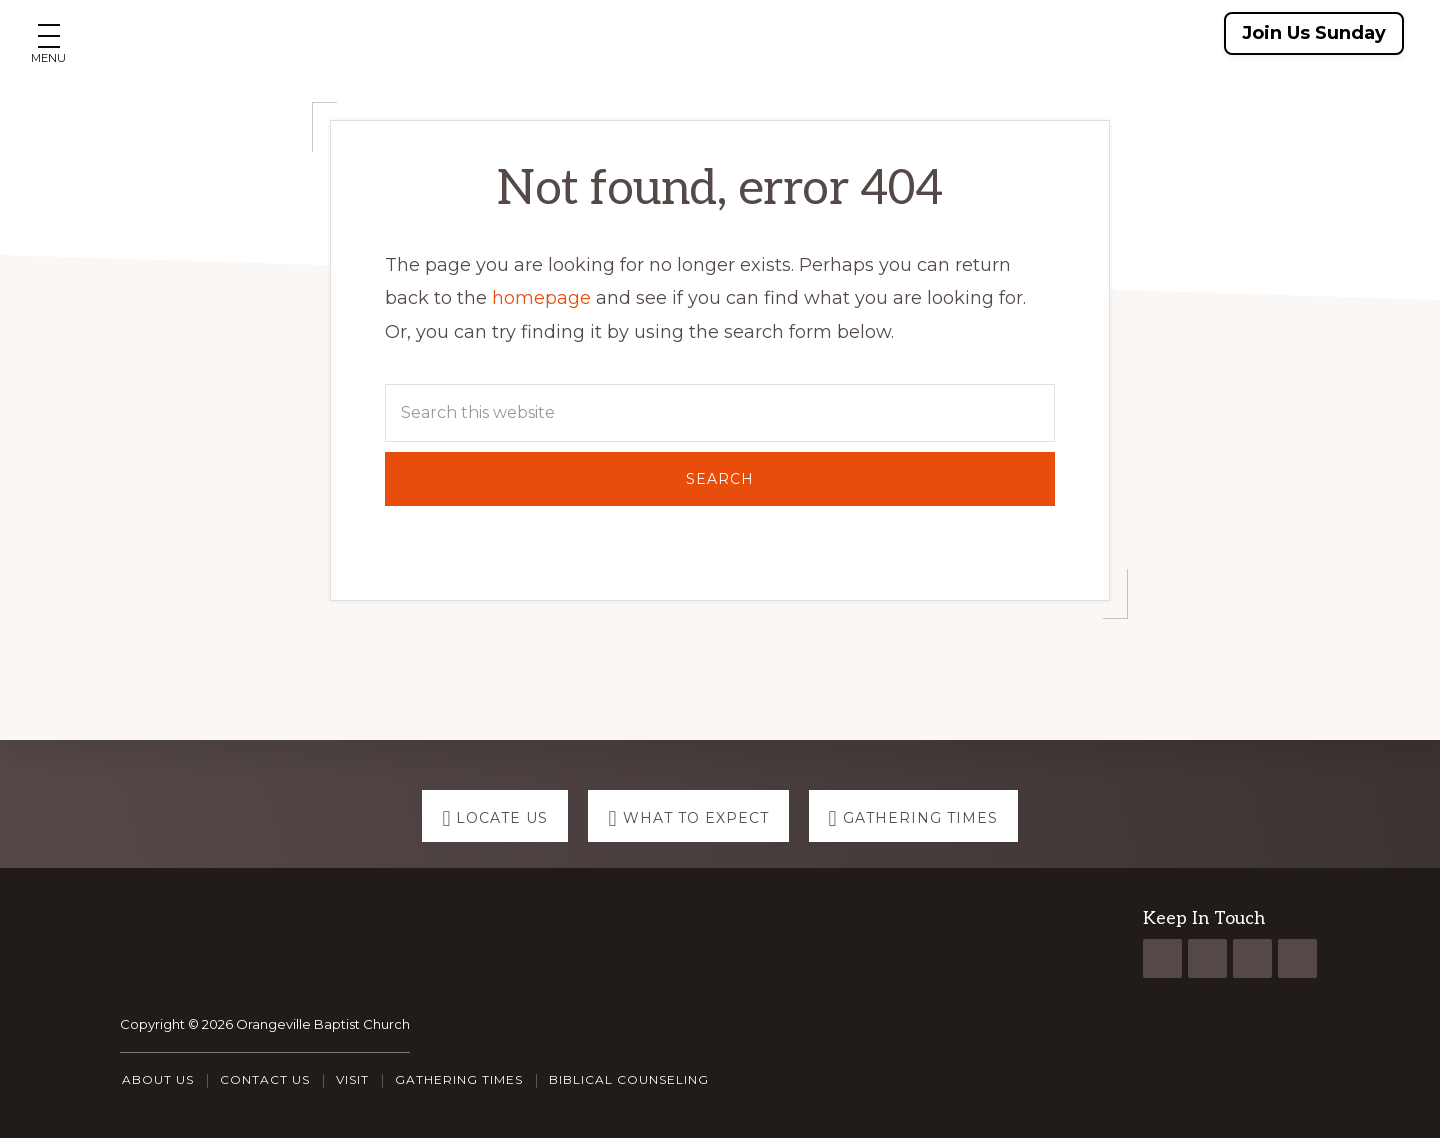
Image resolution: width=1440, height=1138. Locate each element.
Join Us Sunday (1314, 33)
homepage (541, 298)
